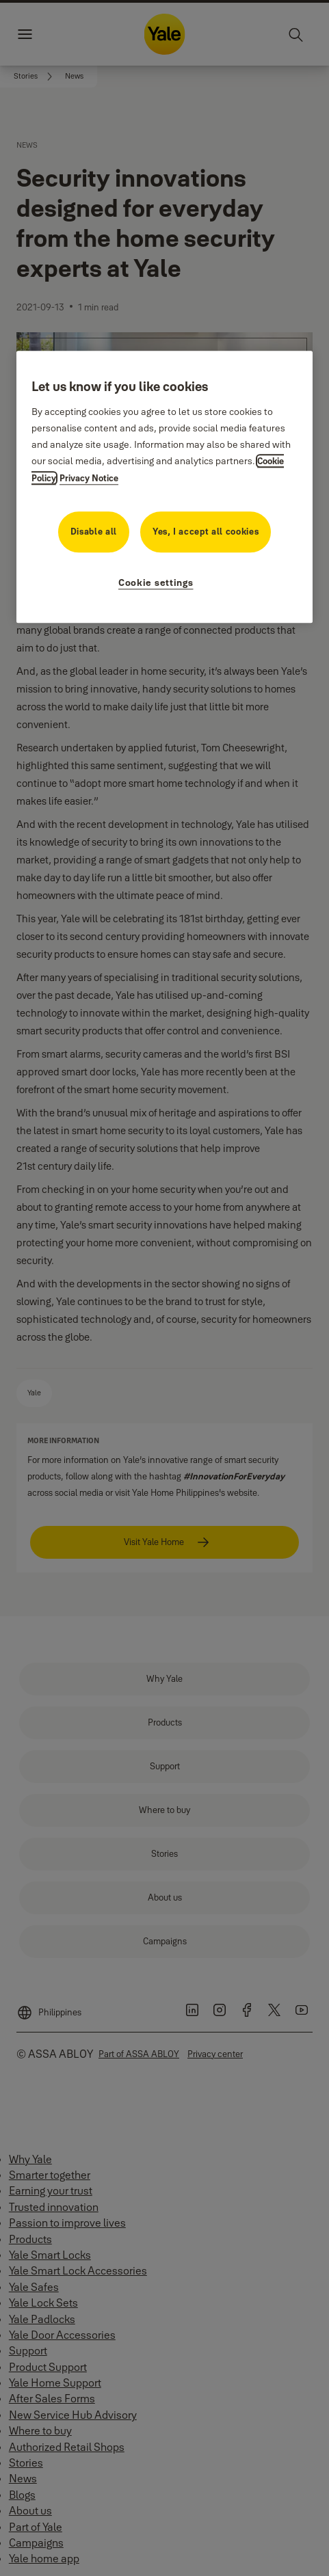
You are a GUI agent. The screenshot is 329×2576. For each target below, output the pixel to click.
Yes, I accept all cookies (206, 531)
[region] (164, 487)
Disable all (93, 531)
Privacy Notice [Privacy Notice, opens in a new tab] (89, 477)
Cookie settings (156, 582)
